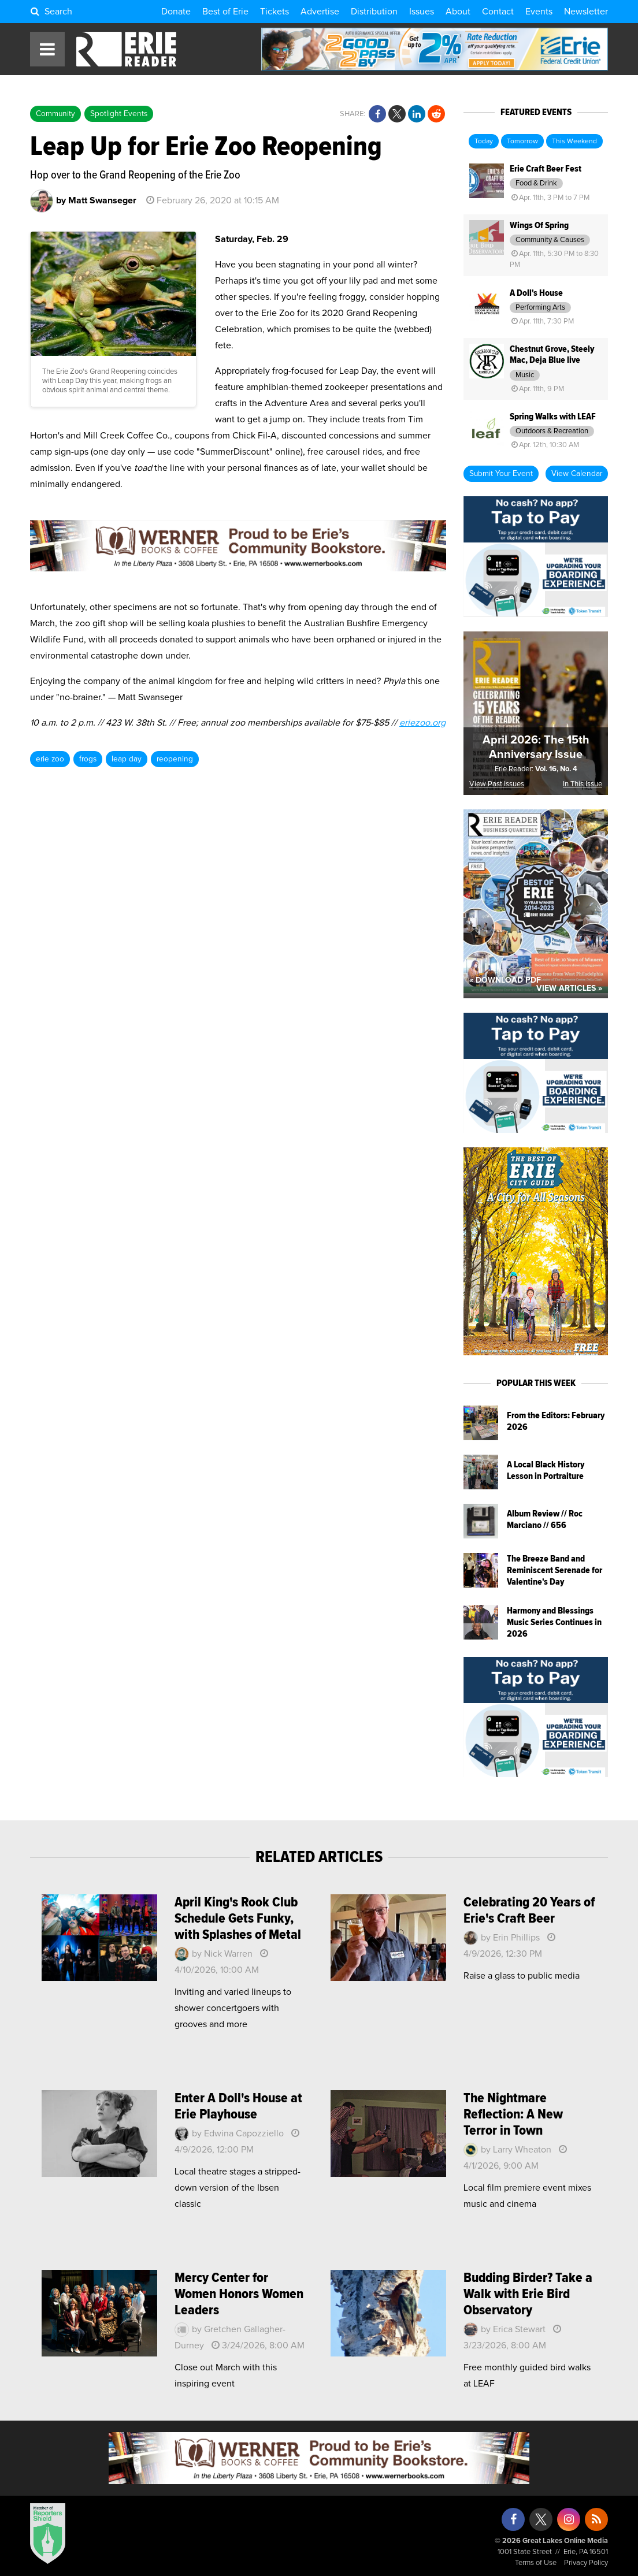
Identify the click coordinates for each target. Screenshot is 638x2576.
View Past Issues (496, 784)
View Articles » (569, 988)
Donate (176, 11)
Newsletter (586, 11)
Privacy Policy (586, 2563)
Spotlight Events (118, 114)
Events (538, 11)
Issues (421, 11)
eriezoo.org (422, 722)
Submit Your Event (501, 474)
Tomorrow (522, 141)
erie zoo (50, 759)
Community (55, 114)
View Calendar (576, 474)
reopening (175, 759)
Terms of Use (536, 2563)
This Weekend (574, 141)
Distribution (374, 11)
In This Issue (582, 784)
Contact (498, 11)
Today (483, 141)
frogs (88, 759)
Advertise (320, 11)
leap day (127, 759)
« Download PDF (505, 980)
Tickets (274, 11)
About (458, 11)
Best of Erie (225, 11)
